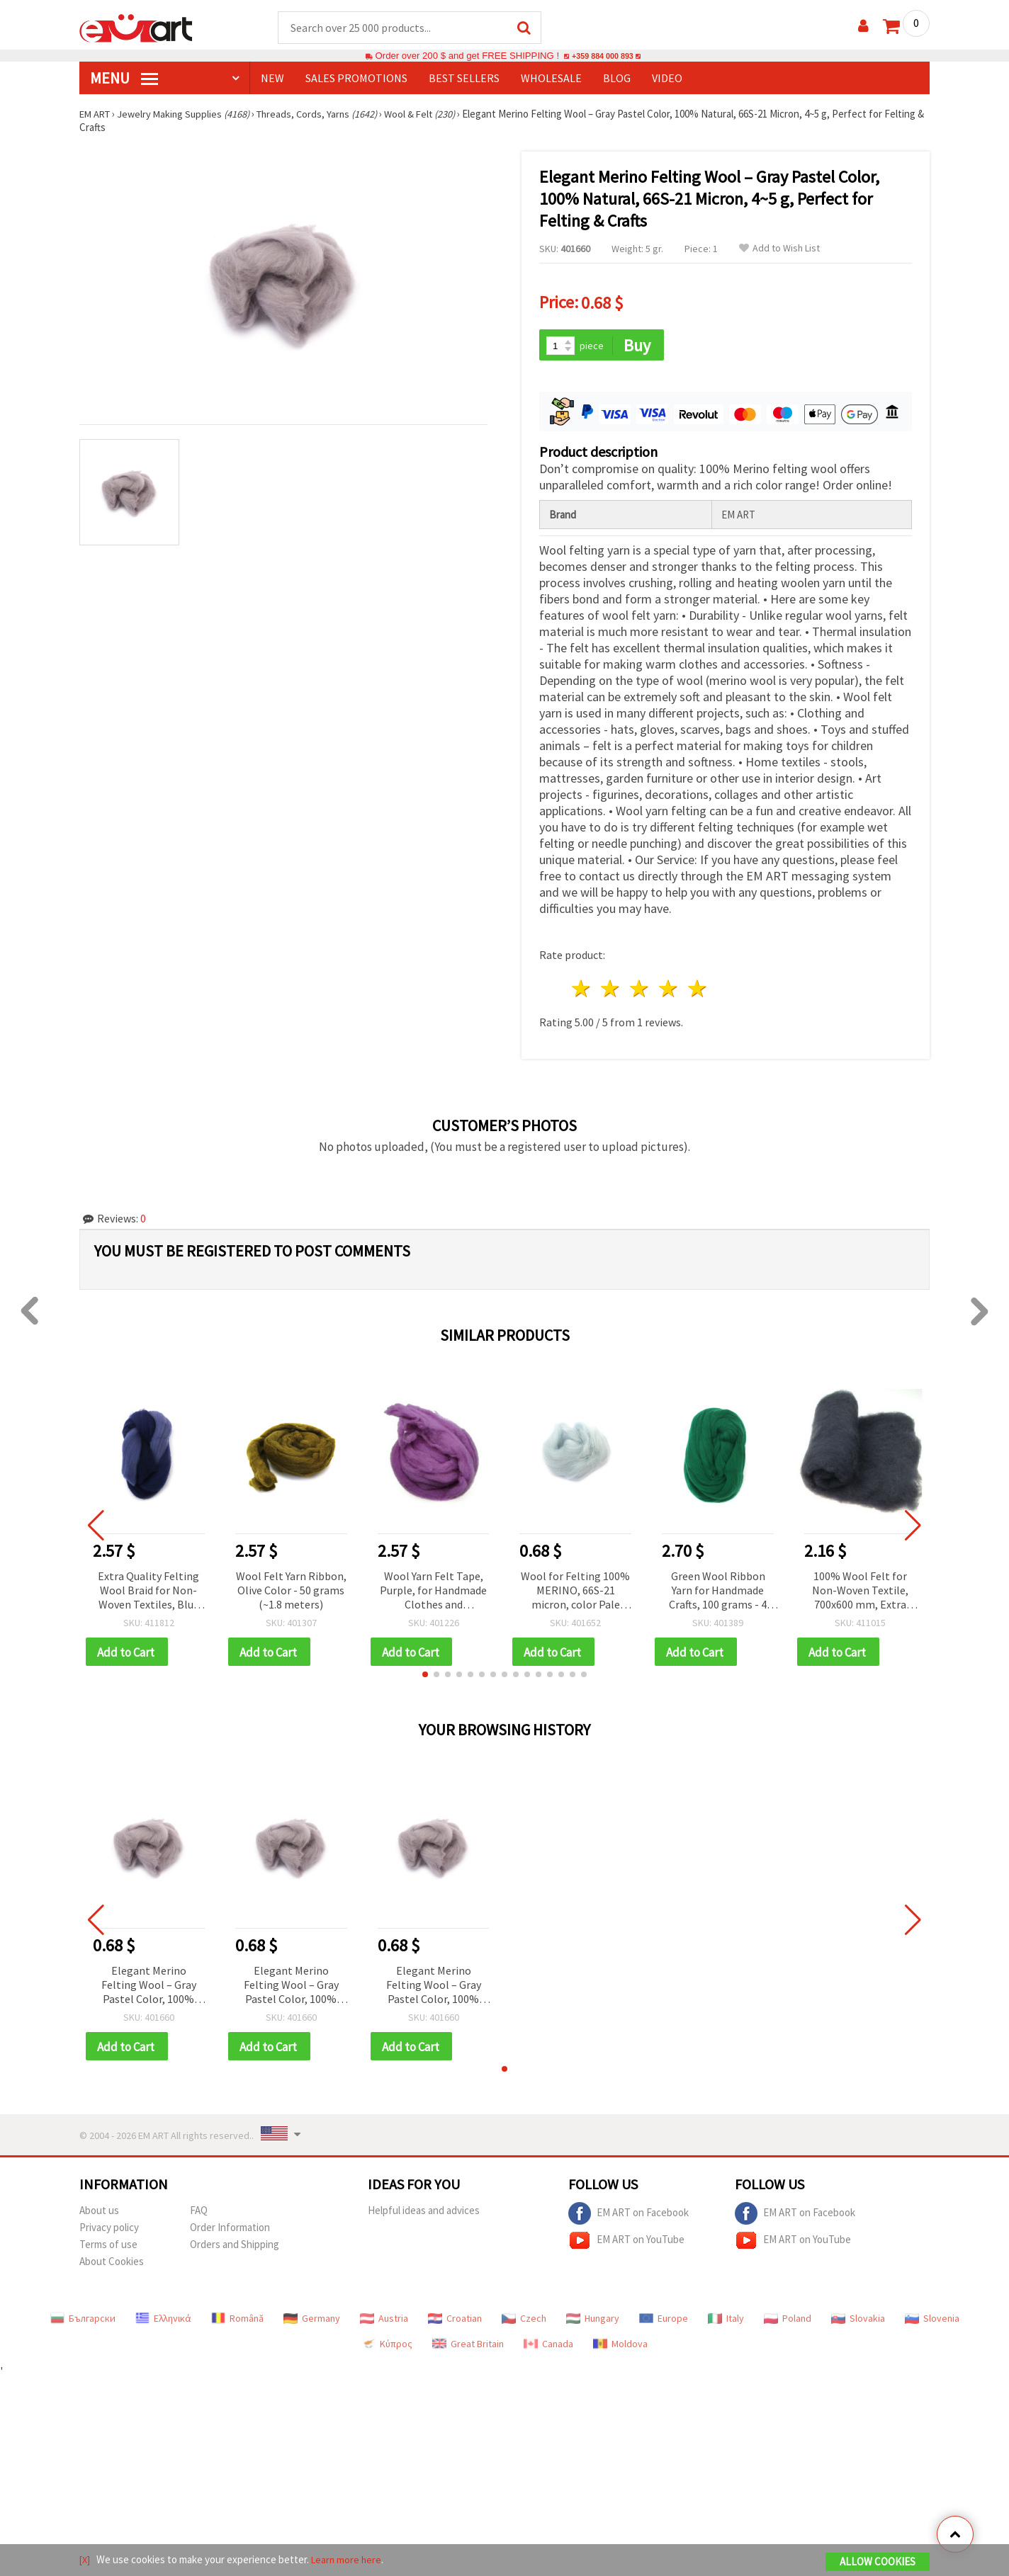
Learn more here (348, 2561)
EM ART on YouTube (626, 2239)
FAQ (199, 2209)
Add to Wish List (779, 249)
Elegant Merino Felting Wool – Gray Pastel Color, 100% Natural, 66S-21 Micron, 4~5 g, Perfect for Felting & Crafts (148, 1983)
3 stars (640, 985)
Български (82, 2317)
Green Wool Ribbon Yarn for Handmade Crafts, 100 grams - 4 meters (718, 1587)
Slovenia (932, 2317)
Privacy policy (109, 2226)
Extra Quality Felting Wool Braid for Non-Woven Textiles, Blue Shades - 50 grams (148, 1587)
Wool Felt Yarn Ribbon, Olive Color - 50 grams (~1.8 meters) (291, 1586)
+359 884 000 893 (602, 56)
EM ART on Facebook (628, 2212)
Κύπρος (386, 2343)
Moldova (620, 2343)
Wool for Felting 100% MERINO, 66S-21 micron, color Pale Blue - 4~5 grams (575, 1587)
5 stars (697, 985)
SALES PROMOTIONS (356, 79)
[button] (425, 1672)
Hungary (592, 2317)
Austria (384, 2317)
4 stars (668, 985)
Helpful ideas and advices (424, 2209)
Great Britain (468, 2343)
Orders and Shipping (234, 2243)
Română (237, 2317)
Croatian (455, 2317)
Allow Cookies (877, 2563)
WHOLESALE (551, 79)
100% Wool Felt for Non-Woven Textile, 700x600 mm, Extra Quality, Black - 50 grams (860, 1587)
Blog (617, 79)
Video (667, 79)
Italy (726, 2317)
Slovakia (858, 2317)
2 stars (611, 985)
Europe (663, 2317)
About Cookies (111, 2260)
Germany (311, 2317)
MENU (124, 79)
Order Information (230, 2226)
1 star (582, 985)
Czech (524, 2317)
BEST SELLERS (464, 79)
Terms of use (108, 2243)
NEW (272, 79)
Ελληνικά (163, 2317)
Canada (548, 2343)
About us (99, 2209)
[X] (85, 2561)
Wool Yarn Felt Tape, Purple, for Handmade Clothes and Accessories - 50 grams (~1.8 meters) (433, 1587)
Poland (787, 2317)
